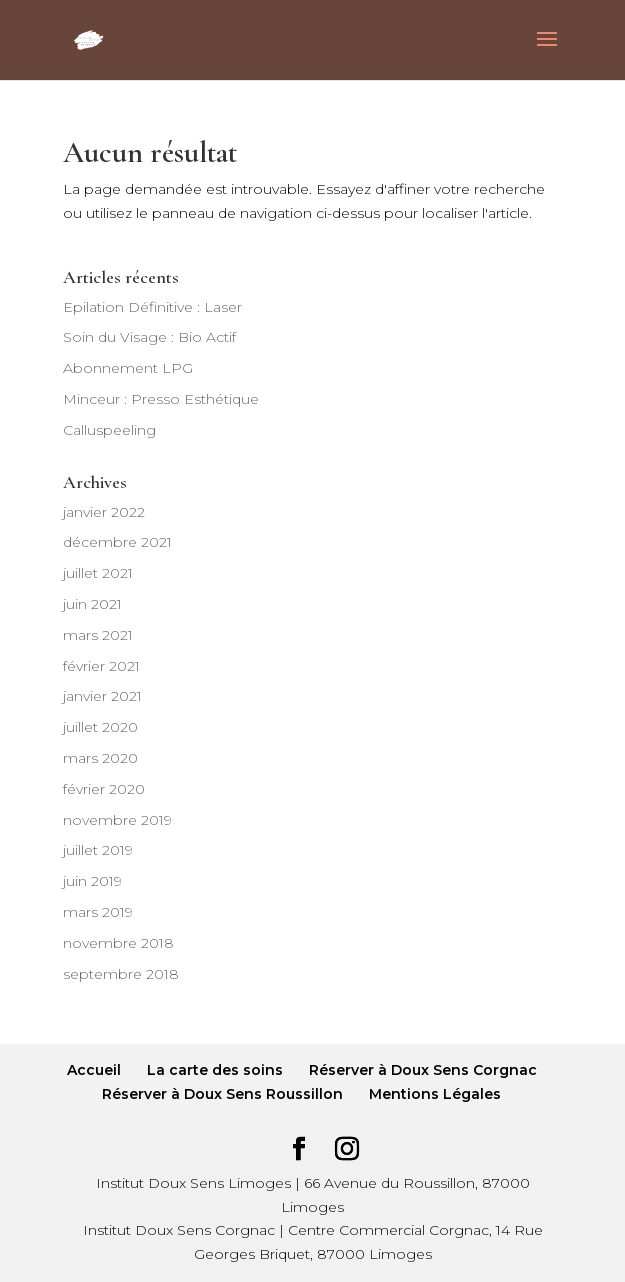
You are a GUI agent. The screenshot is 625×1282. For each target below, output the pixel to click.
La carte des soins (215, 1070)
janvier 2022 (104, 512)
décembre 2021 (117, 542)
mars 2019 (98, 912)
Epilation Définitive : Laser (152, 307)
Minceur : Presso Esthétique (161, 399)
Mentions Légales (435, 1094)
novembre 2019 (117, 820)
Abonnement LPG (128, 368)
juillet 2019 (98, 850)
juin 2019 (92, 881)
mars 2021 (98, 635)
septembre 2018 (121, 974)
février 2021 (101, 666)
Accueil (94, 1070)
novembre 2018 (118, 943)
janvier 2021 (102, 696)
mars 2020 (100, 758)
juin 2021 (92, 604)
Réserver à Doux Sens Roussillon (222, 1094)
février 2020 (104, 789)
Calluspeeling (109, 430)
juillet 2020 (100, 727)
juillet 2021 (98, 573)
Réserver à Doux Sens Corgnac (423, 1070)
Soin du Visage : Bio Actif (149, 337)
